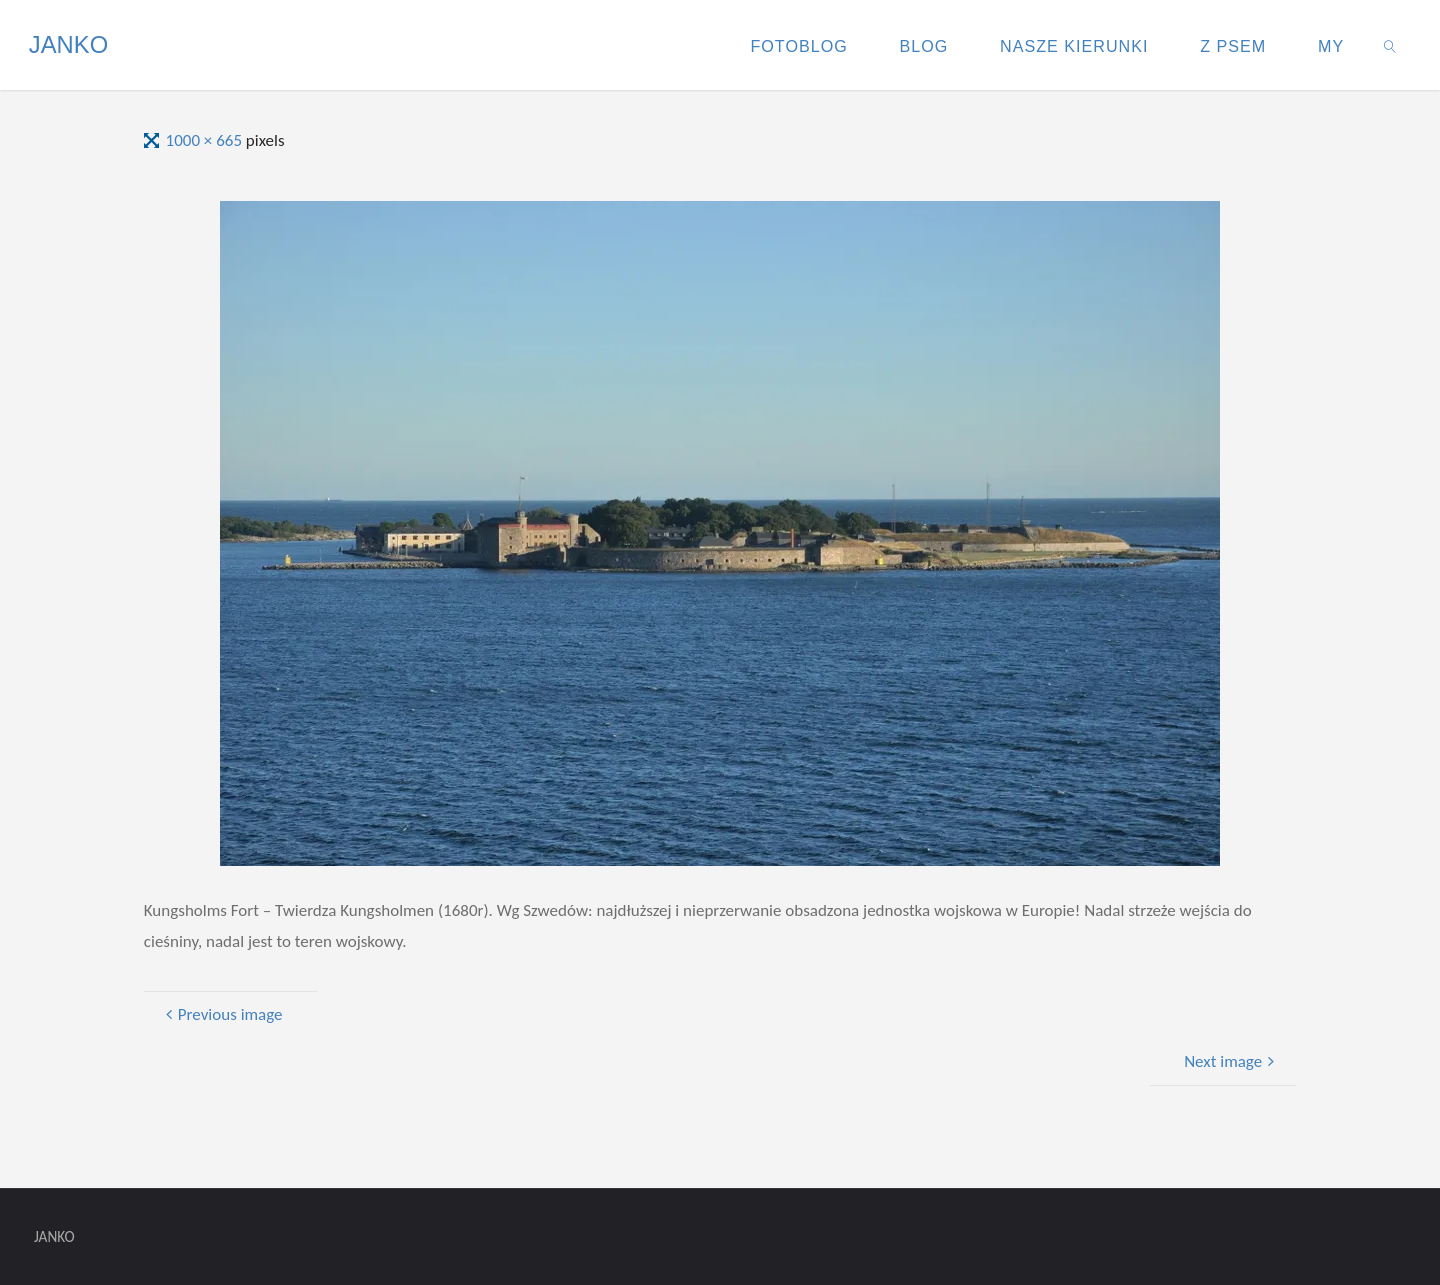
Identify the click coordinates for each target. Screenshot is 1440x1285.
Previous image (222, 1014)
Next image (1231, 1061)
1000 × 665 (206, 140)
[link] (1390, 45)
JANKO (68, 44)
